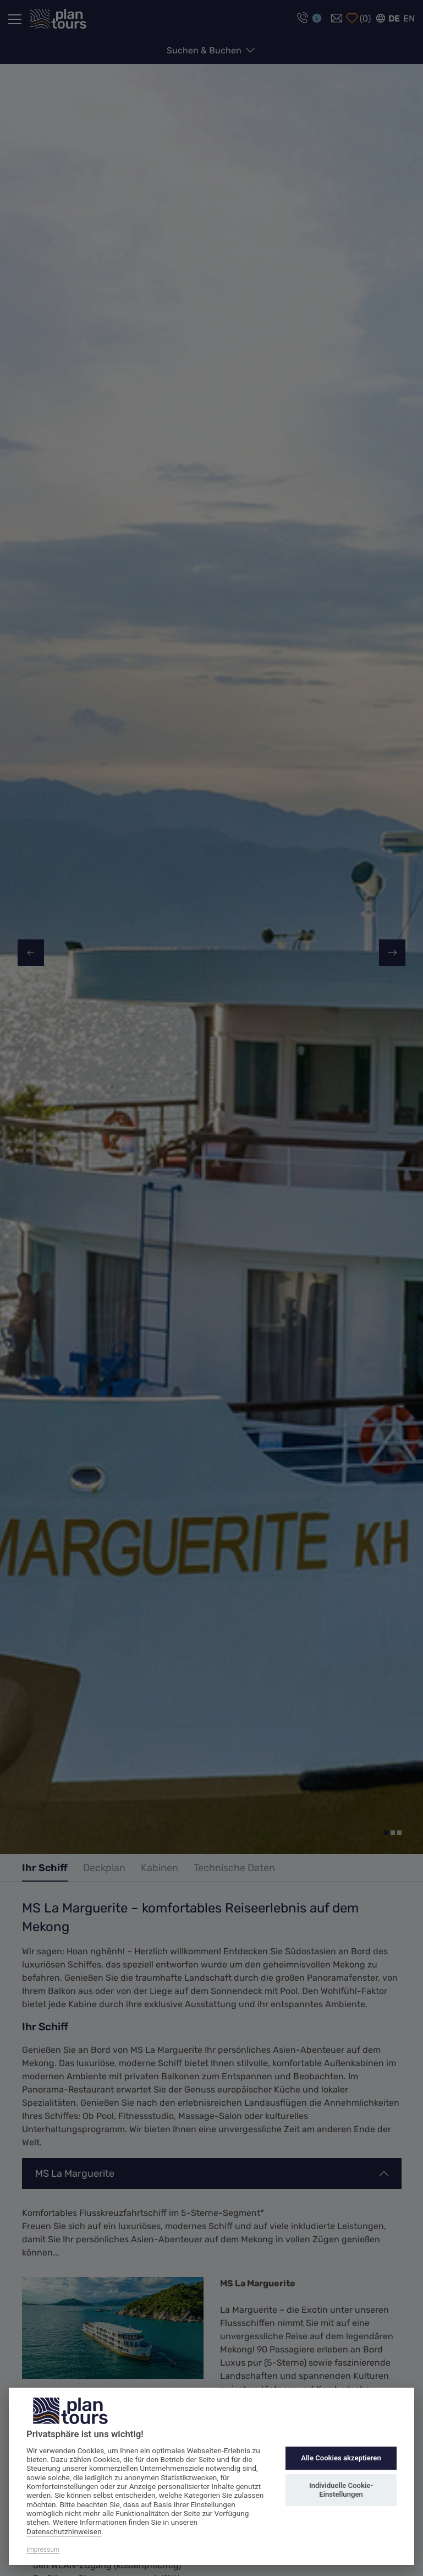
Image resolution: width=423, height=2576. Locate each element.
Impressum (42, 2549)
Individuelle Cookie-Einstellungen (341, 2489)
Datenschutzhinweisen (64, 2531)
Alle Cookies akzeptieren (341, 2458)
